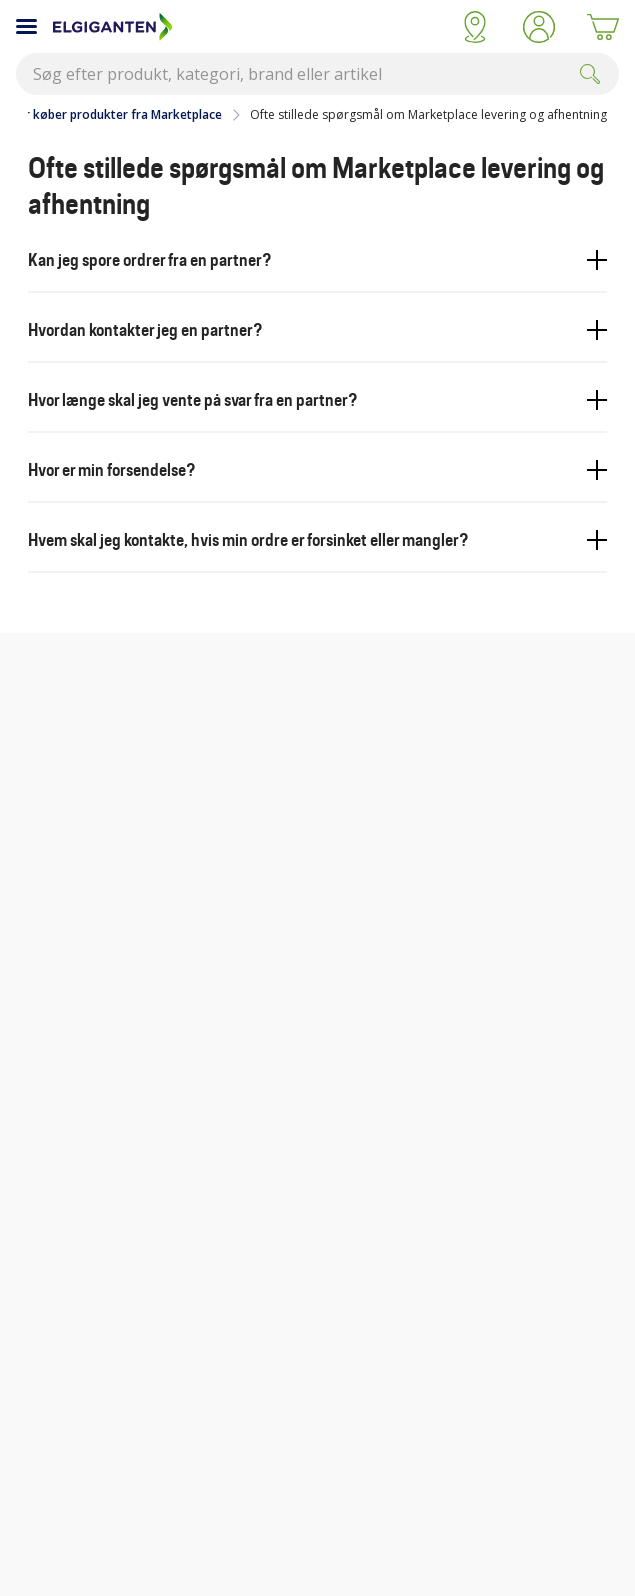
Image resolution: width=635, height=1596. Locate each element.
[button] (539, 27)
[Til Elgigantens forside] (248, 27)
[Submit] (590, 74)
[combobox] (317, 74)
